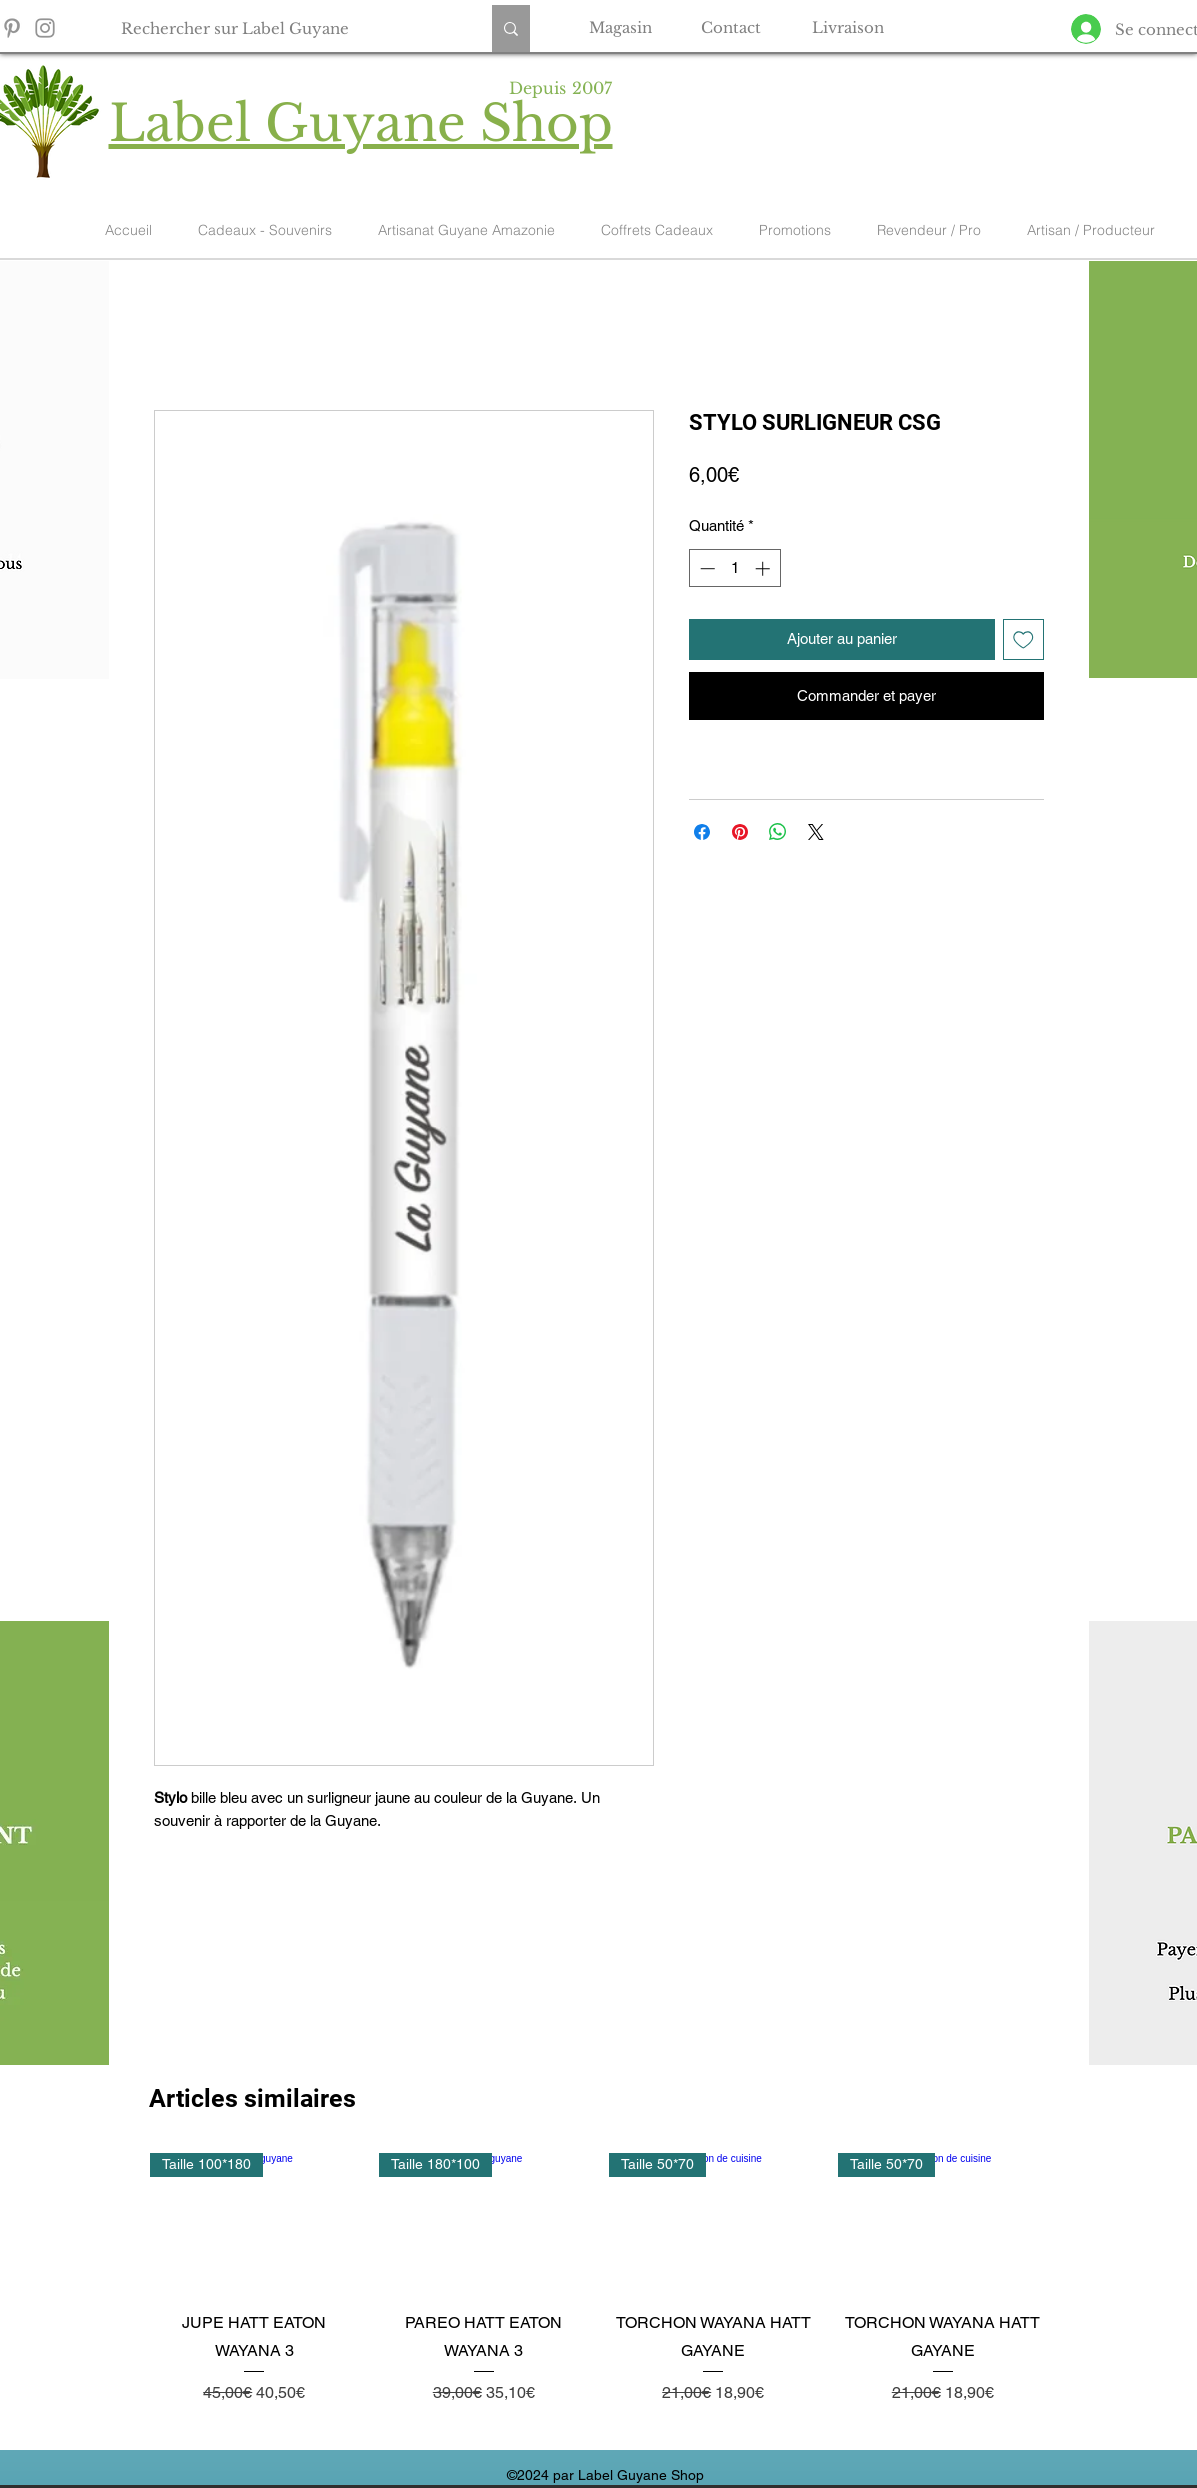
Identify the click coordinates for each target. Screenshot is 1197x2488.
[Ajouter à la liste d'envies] (1023, 639)
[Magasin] (621, 27)
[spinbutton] (734, 568)
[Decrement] (705, 568)
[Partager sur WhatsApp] (778, 832)
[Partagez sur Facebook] (702, 832)
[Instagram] (45, 28)
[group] (599, 2293)
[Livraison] (848, 27)
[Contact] (731, 27)
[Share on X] (816, 832)
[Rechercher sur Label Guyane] (285, 28)
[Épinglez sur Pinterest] (740, 832)
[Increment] (764, 568)
